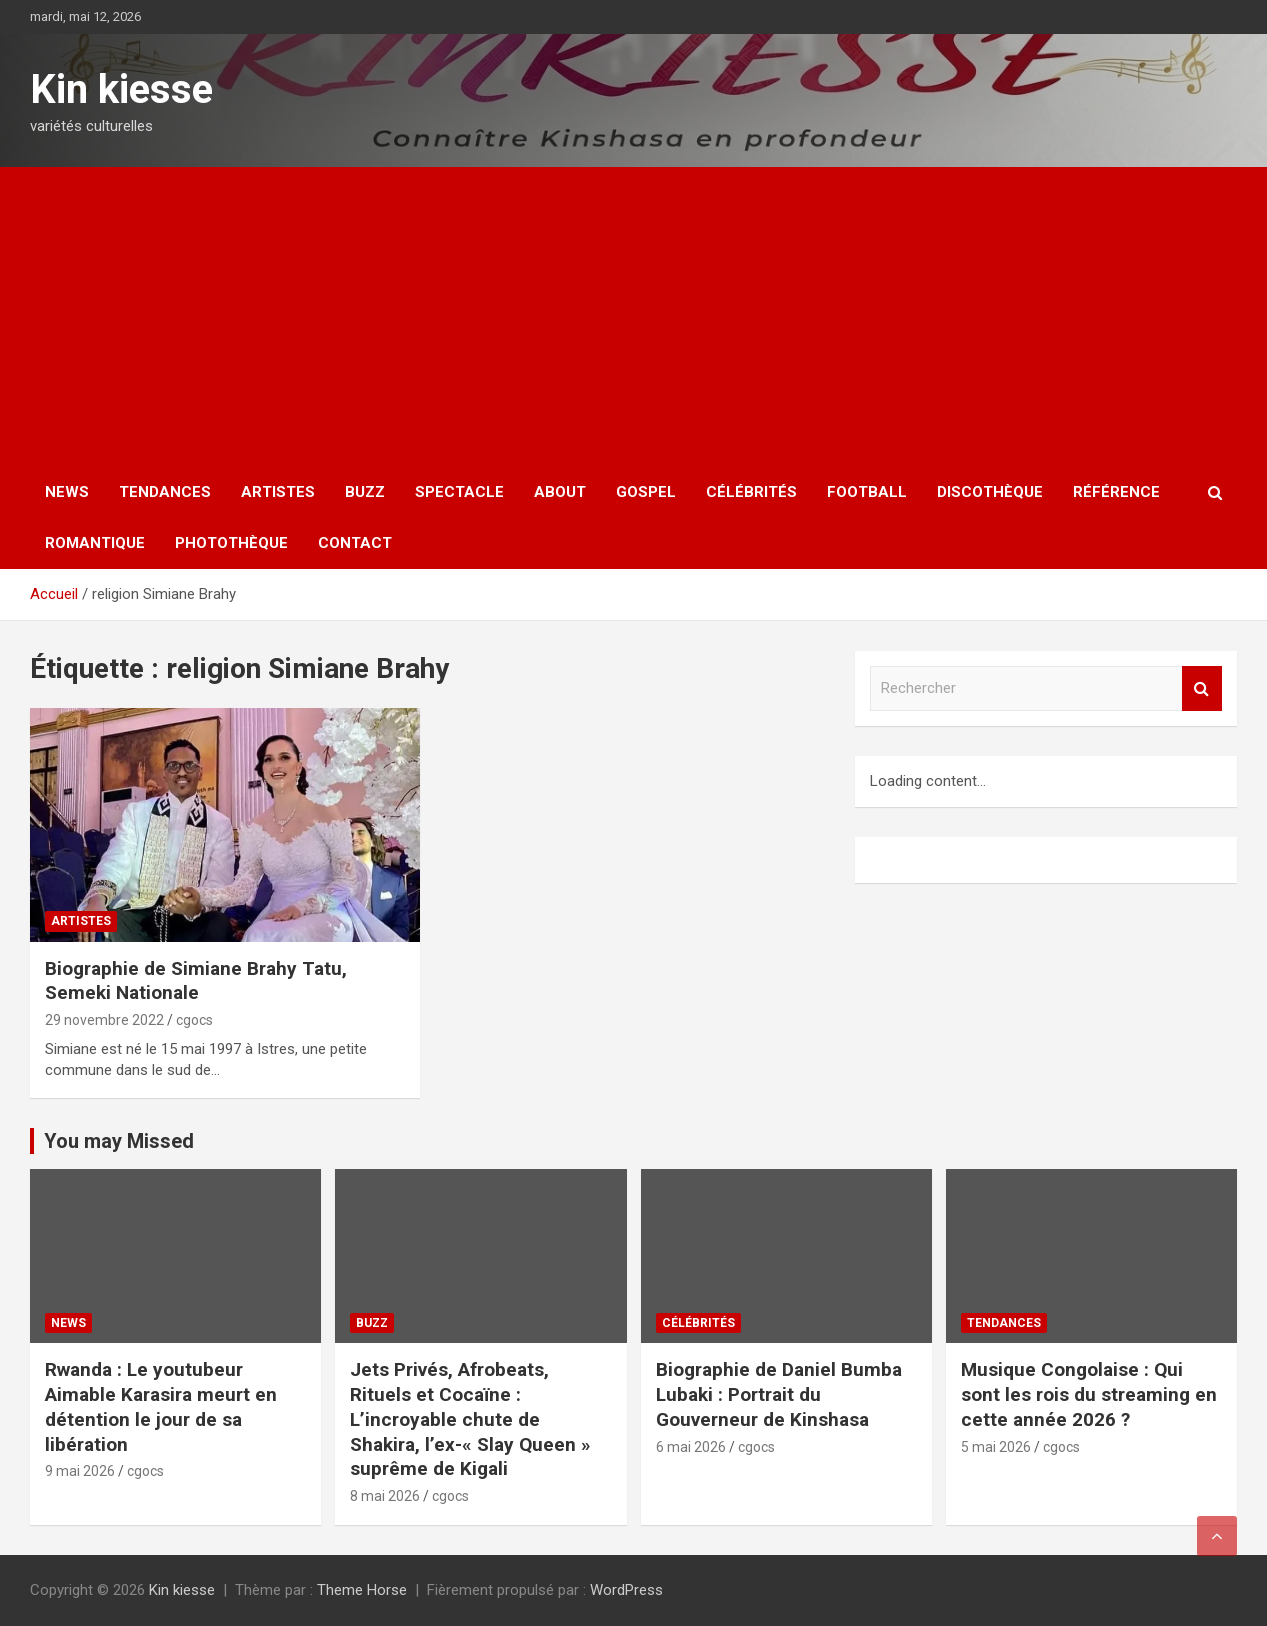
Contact (355, 543)
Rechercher (1202, 688)
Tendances (165, 492)
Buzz (365, 492)
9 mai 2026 (80, 1471)
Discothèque (990, 492)
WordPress (626, 1590)
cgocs (194, 1020)
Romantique (95, 543)
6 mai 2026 (691, 1447)
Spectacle (459, 492)
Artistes (278, 492)
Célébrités (751, 492)
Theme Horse (362, 1590)
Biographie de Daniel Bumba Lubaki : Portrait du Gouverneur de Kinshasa (779, 1394)
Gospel (646, 492)
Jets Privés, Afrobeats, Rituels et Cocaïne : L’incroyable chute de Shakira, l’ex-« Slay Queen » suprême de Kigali (470, 1419)
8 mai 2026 (385, 1496)
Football (867, 492)
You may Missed (119, 1141)
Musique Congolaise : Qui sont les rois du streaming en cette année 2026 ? (1089, 1394)
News (67, 492)
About (560, 492)
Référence (1116, 492)
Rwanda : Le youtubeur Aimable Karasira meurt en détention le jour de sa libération (161, 1406)
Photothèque (231, 543)
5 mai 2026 (996, 1447)
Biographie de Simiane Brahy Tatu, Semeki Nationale (196, 981)
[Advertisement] (634, 317)
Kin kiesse (121, 89)
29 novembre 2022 (104, 1020)
